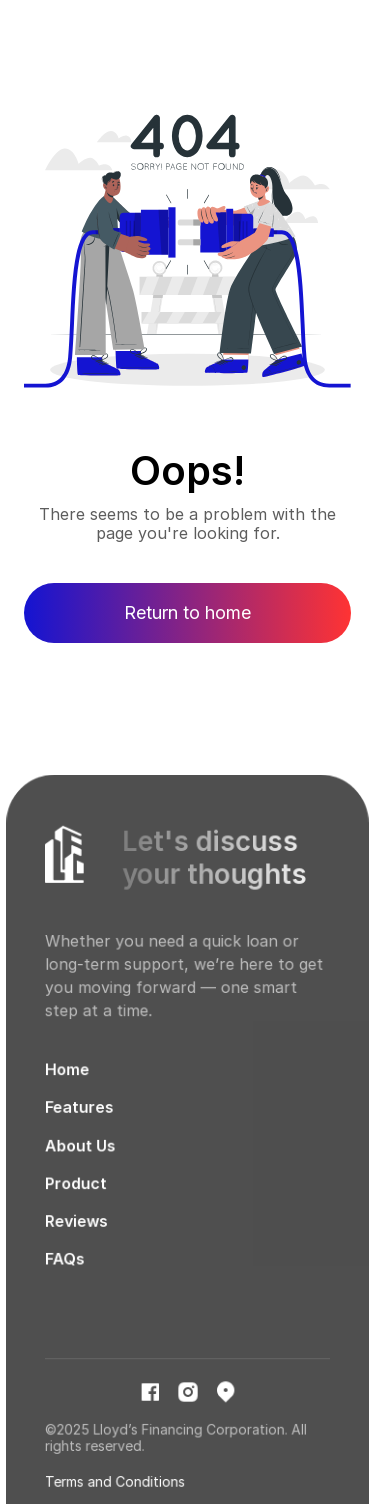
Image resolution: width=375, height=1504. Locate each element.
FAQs (65, 1268)
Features (80, 1118)
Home (68, 1081)
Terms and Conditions (115, 1489)
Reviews (77, 1231)
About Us (81, 1156)
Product (76, 1193)
